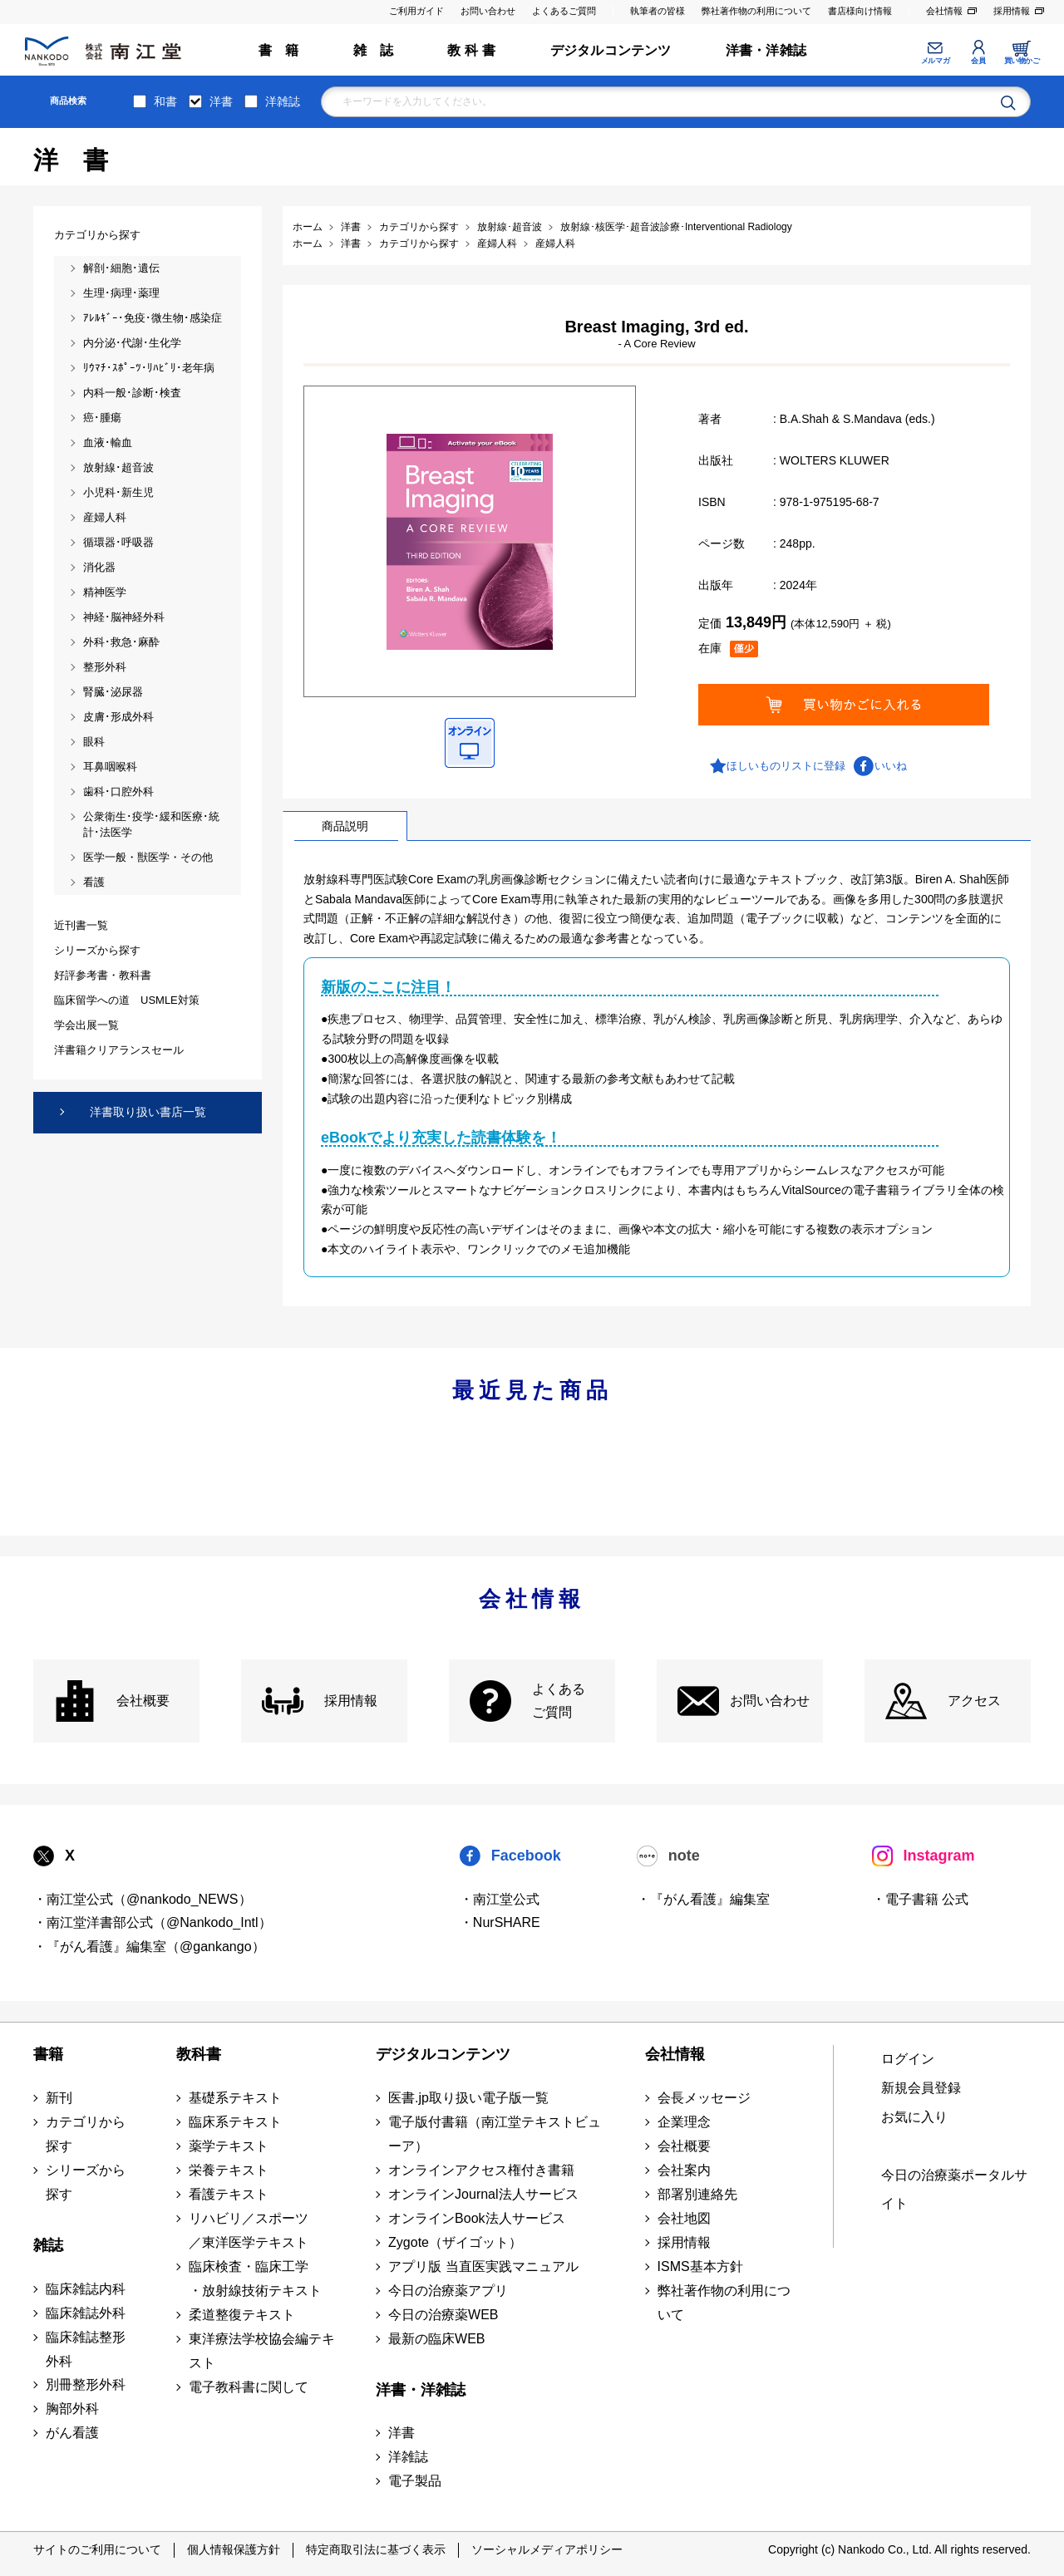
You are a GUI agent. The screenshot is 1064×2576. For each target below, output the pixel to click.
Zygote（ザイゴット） (455, 2242)
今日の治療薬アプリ (448, 2290)
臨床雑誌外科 (86, 2313)
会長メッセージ (704, 2098)
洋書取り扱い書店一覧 (148, 1111)
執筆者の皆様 (657, 11)
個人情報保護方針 (233, 2549)
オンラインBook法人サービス (476, 2218)
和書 (165, 101)
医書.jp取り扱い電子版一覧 (468, 2098)
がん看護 (72, 2433)
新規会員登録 (921, 2088)
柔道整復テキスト (242, 2315)
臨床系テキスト (235, 2122)
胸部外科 (72, 2408)
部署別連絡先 (697, 2194)
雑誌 (48, 2245)
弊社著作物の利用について (756, 11)
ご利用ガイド (416, 11)
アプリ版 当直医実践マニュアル (483, 2266)
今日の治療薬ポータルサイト (954, 2189)
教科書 (198, 2054)
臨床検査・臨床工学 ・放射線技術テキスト (255, 2278)
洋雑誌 (282, 101)
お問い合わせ (488, 11)
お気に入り (914, 2117)
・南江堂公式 (499, 1899)
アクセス (974, 1701)
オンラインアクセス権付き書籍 (481, 2170)
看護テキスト (228, 2194)
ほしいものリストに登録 (786, 766)
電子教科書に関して (248, 2387)
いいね (890, 766)
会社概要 (143, 1701)
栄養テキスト (228, 2170)
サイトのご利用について (97, 2549)
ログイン (907, 2059)
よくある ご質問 (558, 1701)
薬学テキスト (228, 2146)
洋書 (221, 101)
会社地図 (684, 2218)
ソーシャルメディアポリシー (547, 2549)
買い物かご (1022, 61)
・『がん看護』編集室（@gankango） (149, 1946)
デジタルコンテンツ (611, 50)
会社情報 (944, 11)
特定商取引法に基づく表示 (376, 2549)
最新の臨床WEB (436, 2339)
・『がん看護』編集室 (703, 1899)
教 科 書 (471, 50)
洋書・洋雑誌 (766, 50)
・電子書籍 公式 (920, 1899)
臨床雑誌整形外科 (86, 2349)
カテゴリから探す (86, 2134)
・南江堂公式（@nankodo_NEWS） (142, 1899)
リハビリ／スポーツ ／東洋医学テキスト (248, 2230)
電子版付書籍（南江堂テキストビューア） (494, 2134)
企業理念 (684, 2122)
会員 (978, 61)
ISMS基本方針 (700, 2266)
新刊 (59, 2098)
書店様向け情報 (860, 11)
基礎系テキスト (235, 2098)
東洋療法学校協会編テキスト (262, 2351)
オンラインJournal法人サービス (483, 2194)
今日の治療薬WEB (443, 2315)
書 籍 (279, 50)
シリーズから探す (86, 2182)
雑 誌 (373, 50)
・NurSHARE (500, 1922)
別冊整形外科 (86, 2384)
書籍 (48, 2054)
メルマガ (935, 61)
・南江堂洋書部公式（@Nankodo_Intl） (152, 1922)
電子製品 (414, 2481)
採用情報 (1011, 11)
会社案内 (684, 2170)
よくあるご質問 (564, 11)
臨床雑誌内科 (86, 2289)
